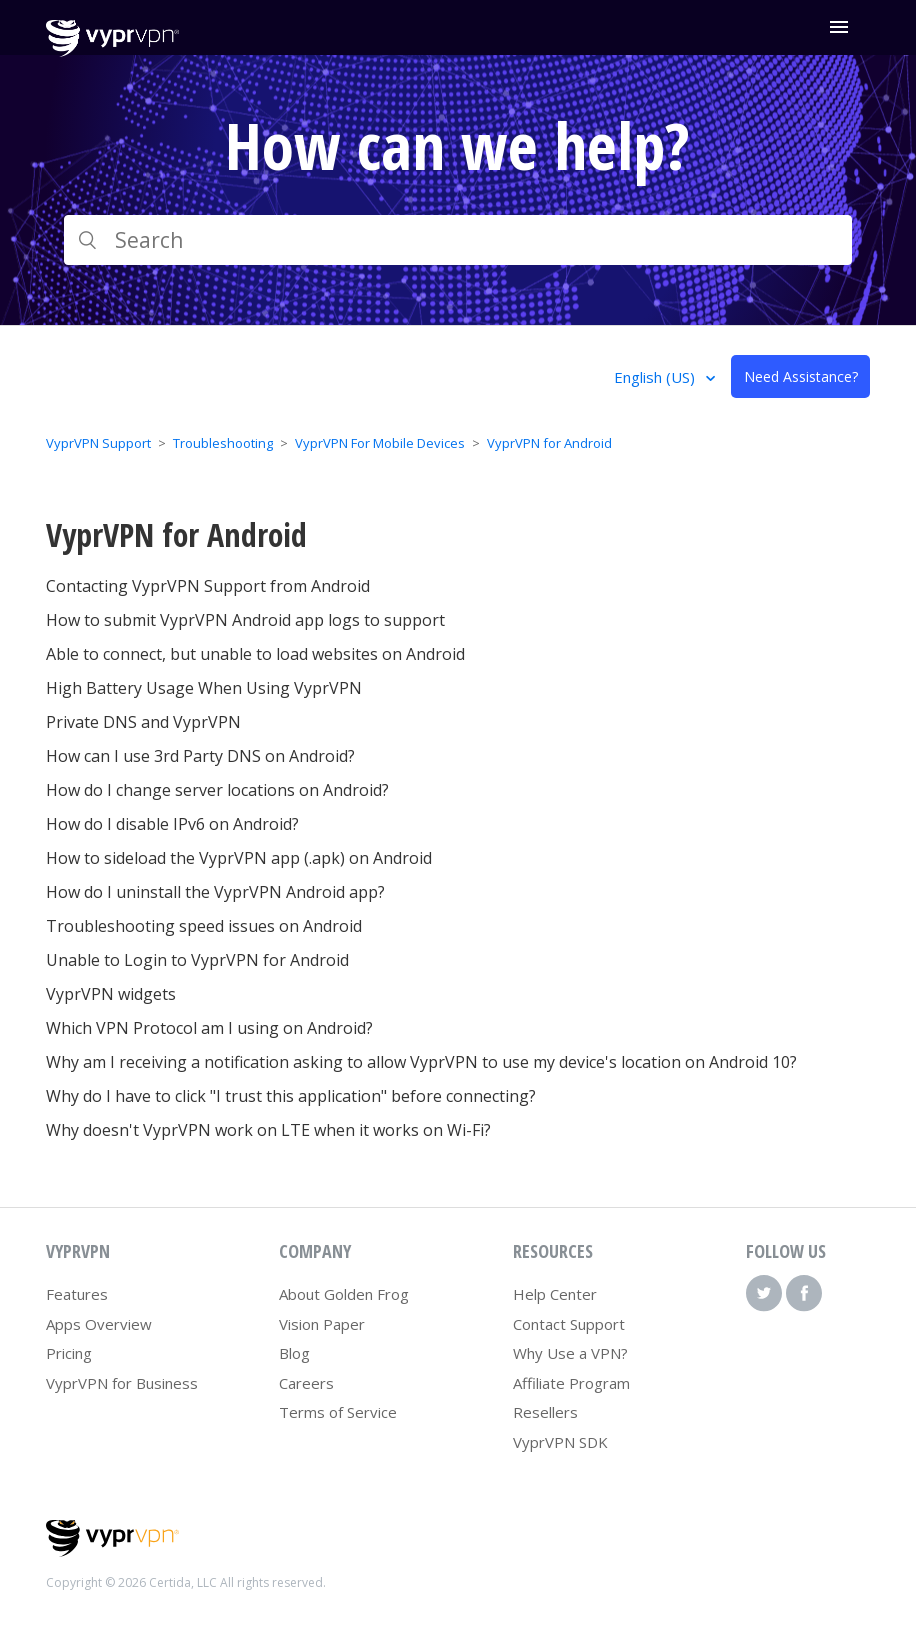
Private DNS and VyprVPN (143, 722)
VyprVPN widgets (111, 994)
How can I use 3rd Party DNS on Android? (200, 756)
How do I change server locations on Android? (217, 790)
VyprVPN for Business (122, 1383)
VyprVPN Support (98, 443)
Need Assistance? (801, 376)
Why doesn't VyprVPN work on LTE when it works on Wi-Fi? (268, 1130)
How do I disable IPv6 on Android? (172, 824)
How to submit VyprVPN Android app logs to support (245, 620)
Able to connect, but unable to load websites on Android (255, 654)
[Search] (458, 240)
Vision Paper (322, 1324)
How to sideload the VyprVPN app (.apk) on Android (239, 858)
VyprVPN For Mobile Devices (380, 443)
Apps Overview (99, 1324)
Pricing (69, 1353)
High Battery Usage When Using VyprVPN (204, 688)
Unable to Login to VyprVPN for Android (197, 960)
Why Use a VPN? (570, 1353)
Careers (306, 1383)
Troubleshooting (223, 443)
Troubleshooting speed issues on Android (204, 926)
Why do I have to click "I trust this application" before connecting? (291, 1096)
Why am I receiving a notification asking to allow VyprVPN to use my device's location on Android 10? (421, 1062)
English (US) (656, 377)
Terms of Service (338, 1412)
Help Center (555, 1294)
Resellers (545, 1412)
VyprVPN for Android (549, 443)
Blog (294, 1353)
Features (77, 1294)
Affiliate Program (571, 1383)
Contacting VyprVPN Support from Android (208, 586)
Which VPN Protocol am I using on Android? (209, 1028)
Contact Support (569, 1324)
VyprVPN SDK (560, 1442)
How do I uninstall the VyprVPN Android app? (215, 892)
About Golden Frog (344, 1294)
